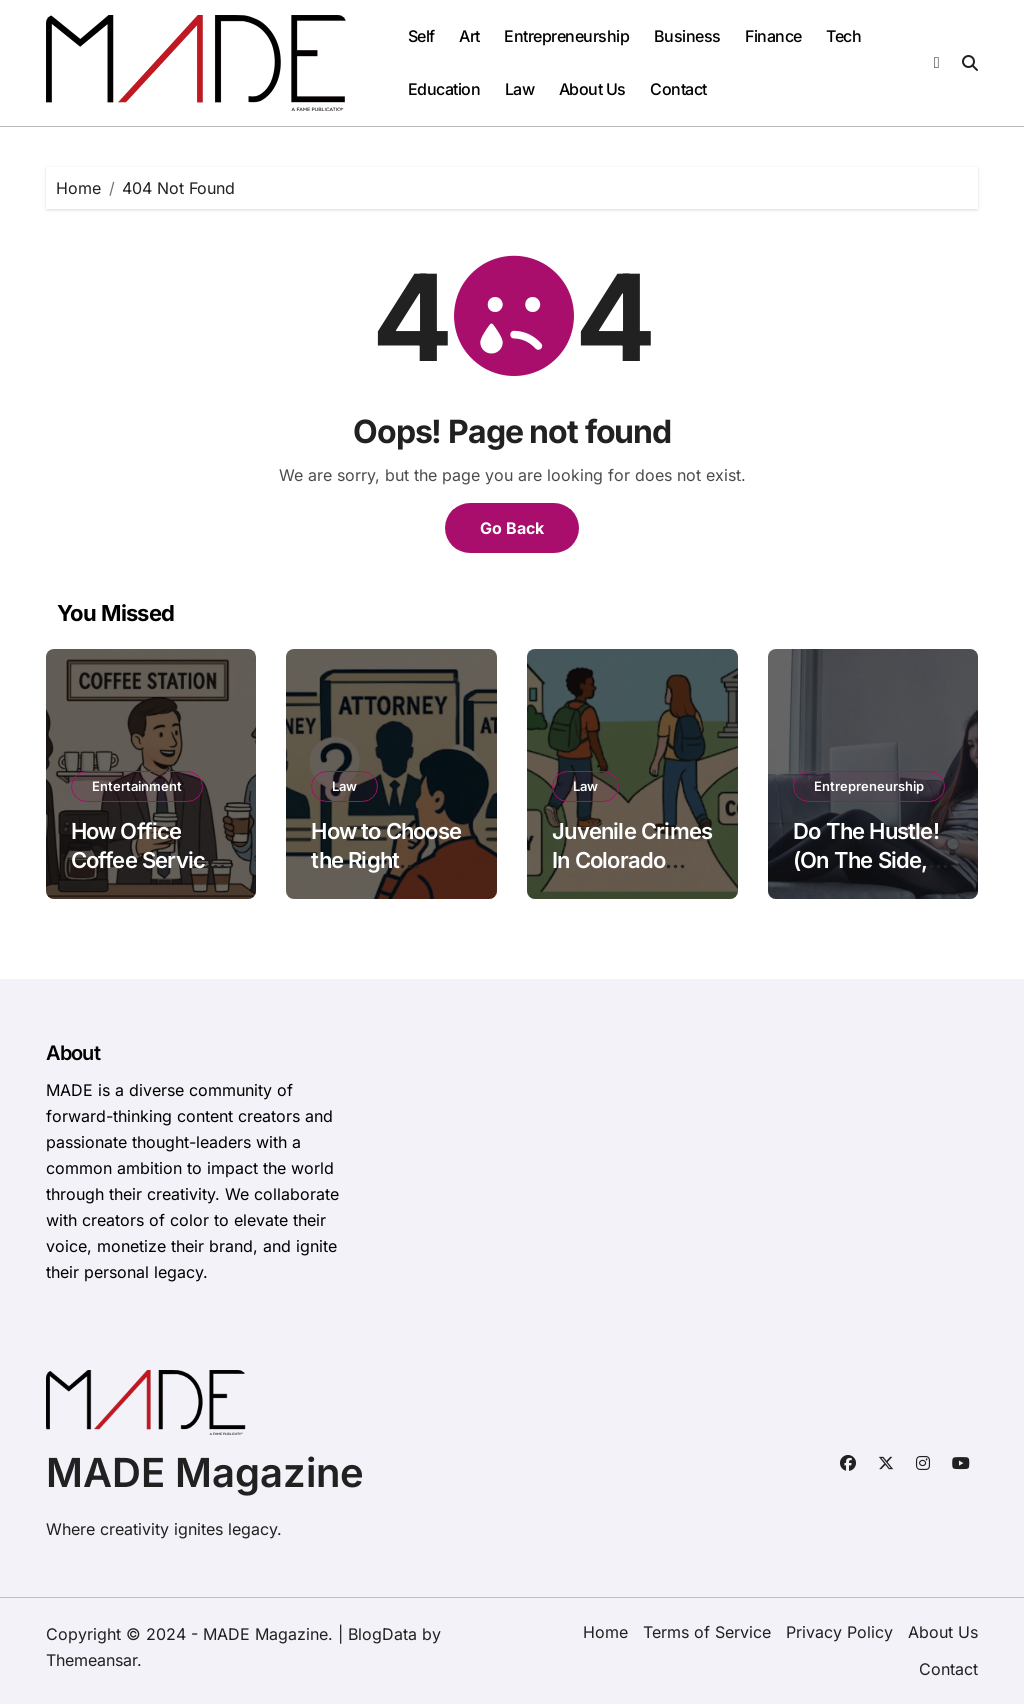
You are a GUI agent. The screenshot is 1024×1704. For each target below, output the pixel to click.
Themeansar (91, 1660)
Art (469, 36)
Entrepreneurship (566, 36)
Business (687, 36)
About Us (592, 89)
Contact (678, 89)
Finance (773, 36)
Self (421, 36)
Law (520, 89)
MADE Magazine (205, 1472)
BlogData (382, 1634)
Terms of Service (707, 1632)
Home (605, 1632)
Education (444, 89)
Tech (843, 36)
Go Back (512, 528)
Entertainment (137, 786)
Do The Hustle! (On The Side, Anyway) (866, 859)
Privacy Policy (839, 1632)
